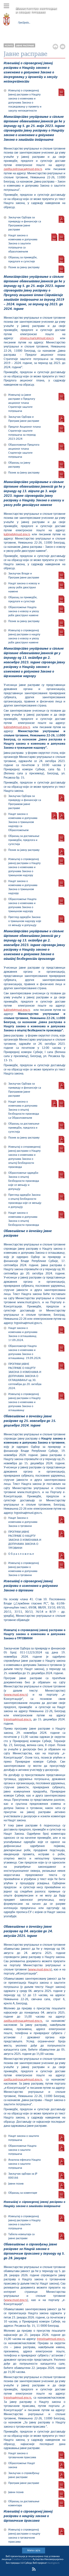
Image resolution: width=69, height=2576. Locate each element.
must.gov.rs (53, 2563)
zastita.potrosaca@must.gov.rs (23, 169)
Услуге (9, 46)
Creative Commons (22, 2559)
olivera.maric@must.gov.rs (37, 338)
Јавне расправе (25, 46)
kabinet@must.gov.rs (17, 534)
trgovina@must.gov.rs (17, 1719)
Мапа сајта (33, 2550)
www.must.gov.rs (16, 1694)
